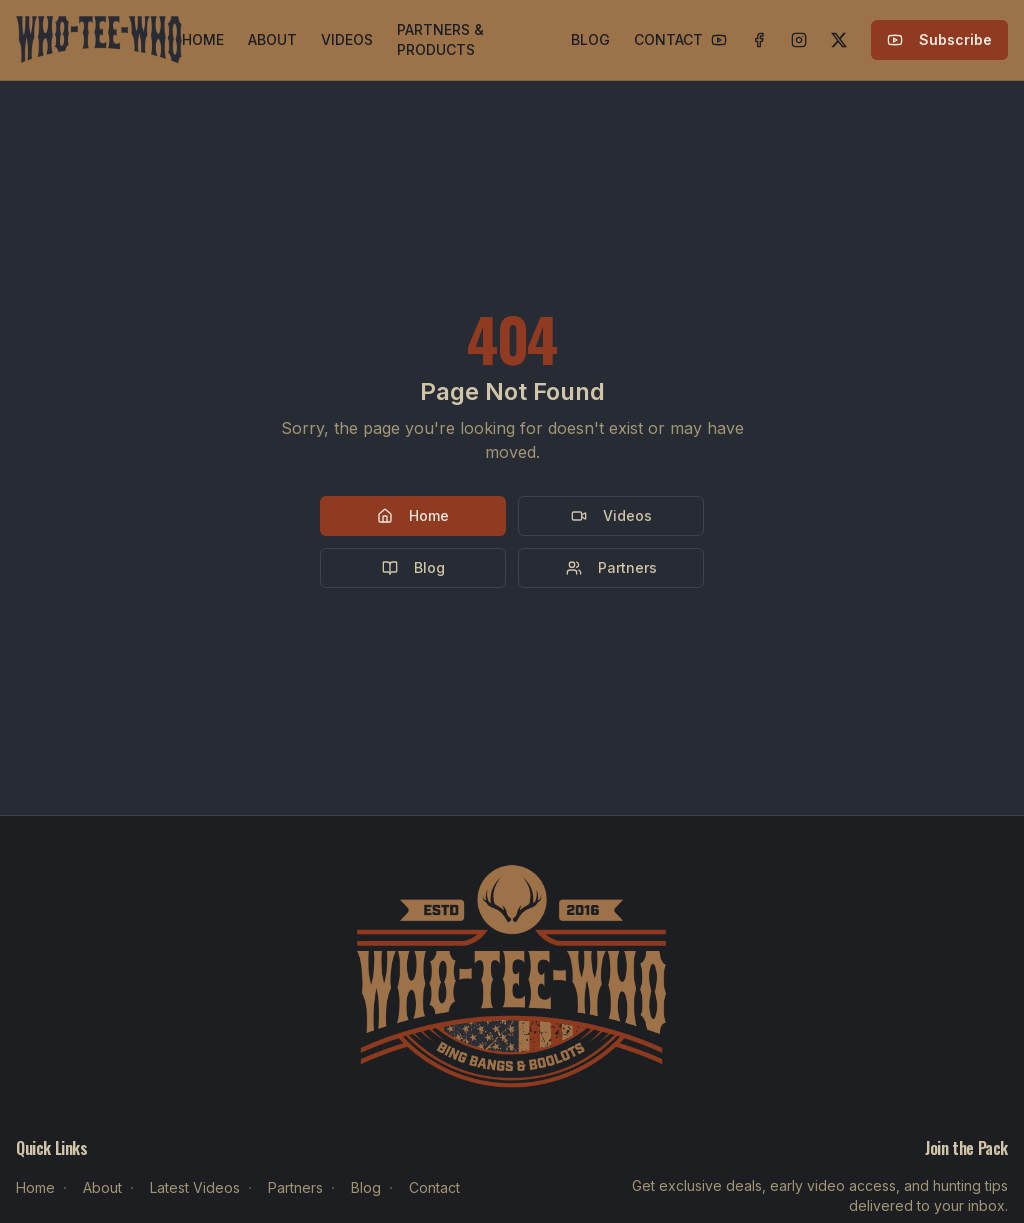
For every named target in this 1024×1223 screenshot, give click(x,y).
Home (413, 515)
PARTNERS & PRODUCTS (440, 39)
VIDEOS (347, 39)
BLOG (590, 39)
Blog (413, 567)
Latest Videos (195, 1187)
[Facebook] (759, 40)
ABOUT (272, 39)
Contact (434, 1187)
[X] (839, 40)
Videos (611, 515)
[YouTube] (719, 40)
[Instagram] (799, 40)
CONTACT (668, 39)
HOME (203, 39)
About (102, 1187)
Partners (611, 567)
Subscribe (939, 39)
